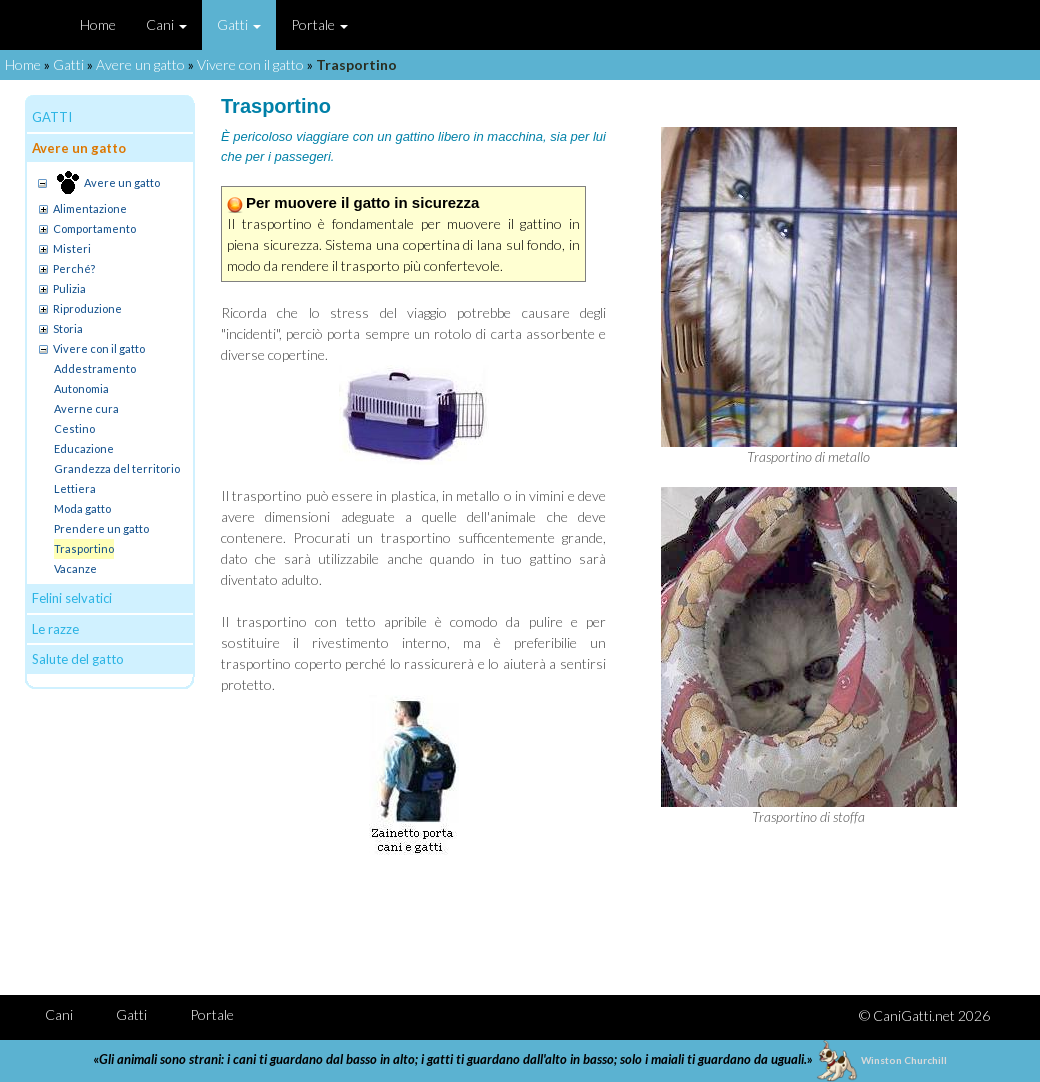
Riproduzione (87, 308)
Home (98, 24)
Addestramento (95, 368)
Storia (68, 328)
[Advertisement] (611, 920)
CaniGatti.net (914, 1015)
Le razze (55, 629)
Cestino (74, 428)
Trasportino (84, 548)
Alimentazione (90, 208)
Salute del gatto (78, 659)
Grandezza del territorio (117, 468)
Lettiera (75, 488)
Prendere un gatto (101, 528)
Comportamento (94, 228)
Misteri (72, 248)
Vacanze (75, 568)
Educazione (84, 448)
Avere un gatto (140, 64)
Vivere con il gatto (250, 64)
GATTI (52, 117)
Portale (319, 24)
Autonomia (81, 388)
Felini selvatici (72, 598)
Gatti (239, 24)
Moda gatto (82, 508)
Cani (166, 24)
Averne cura (86, 408)
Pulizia (69, 288)
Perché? (74, 268)
